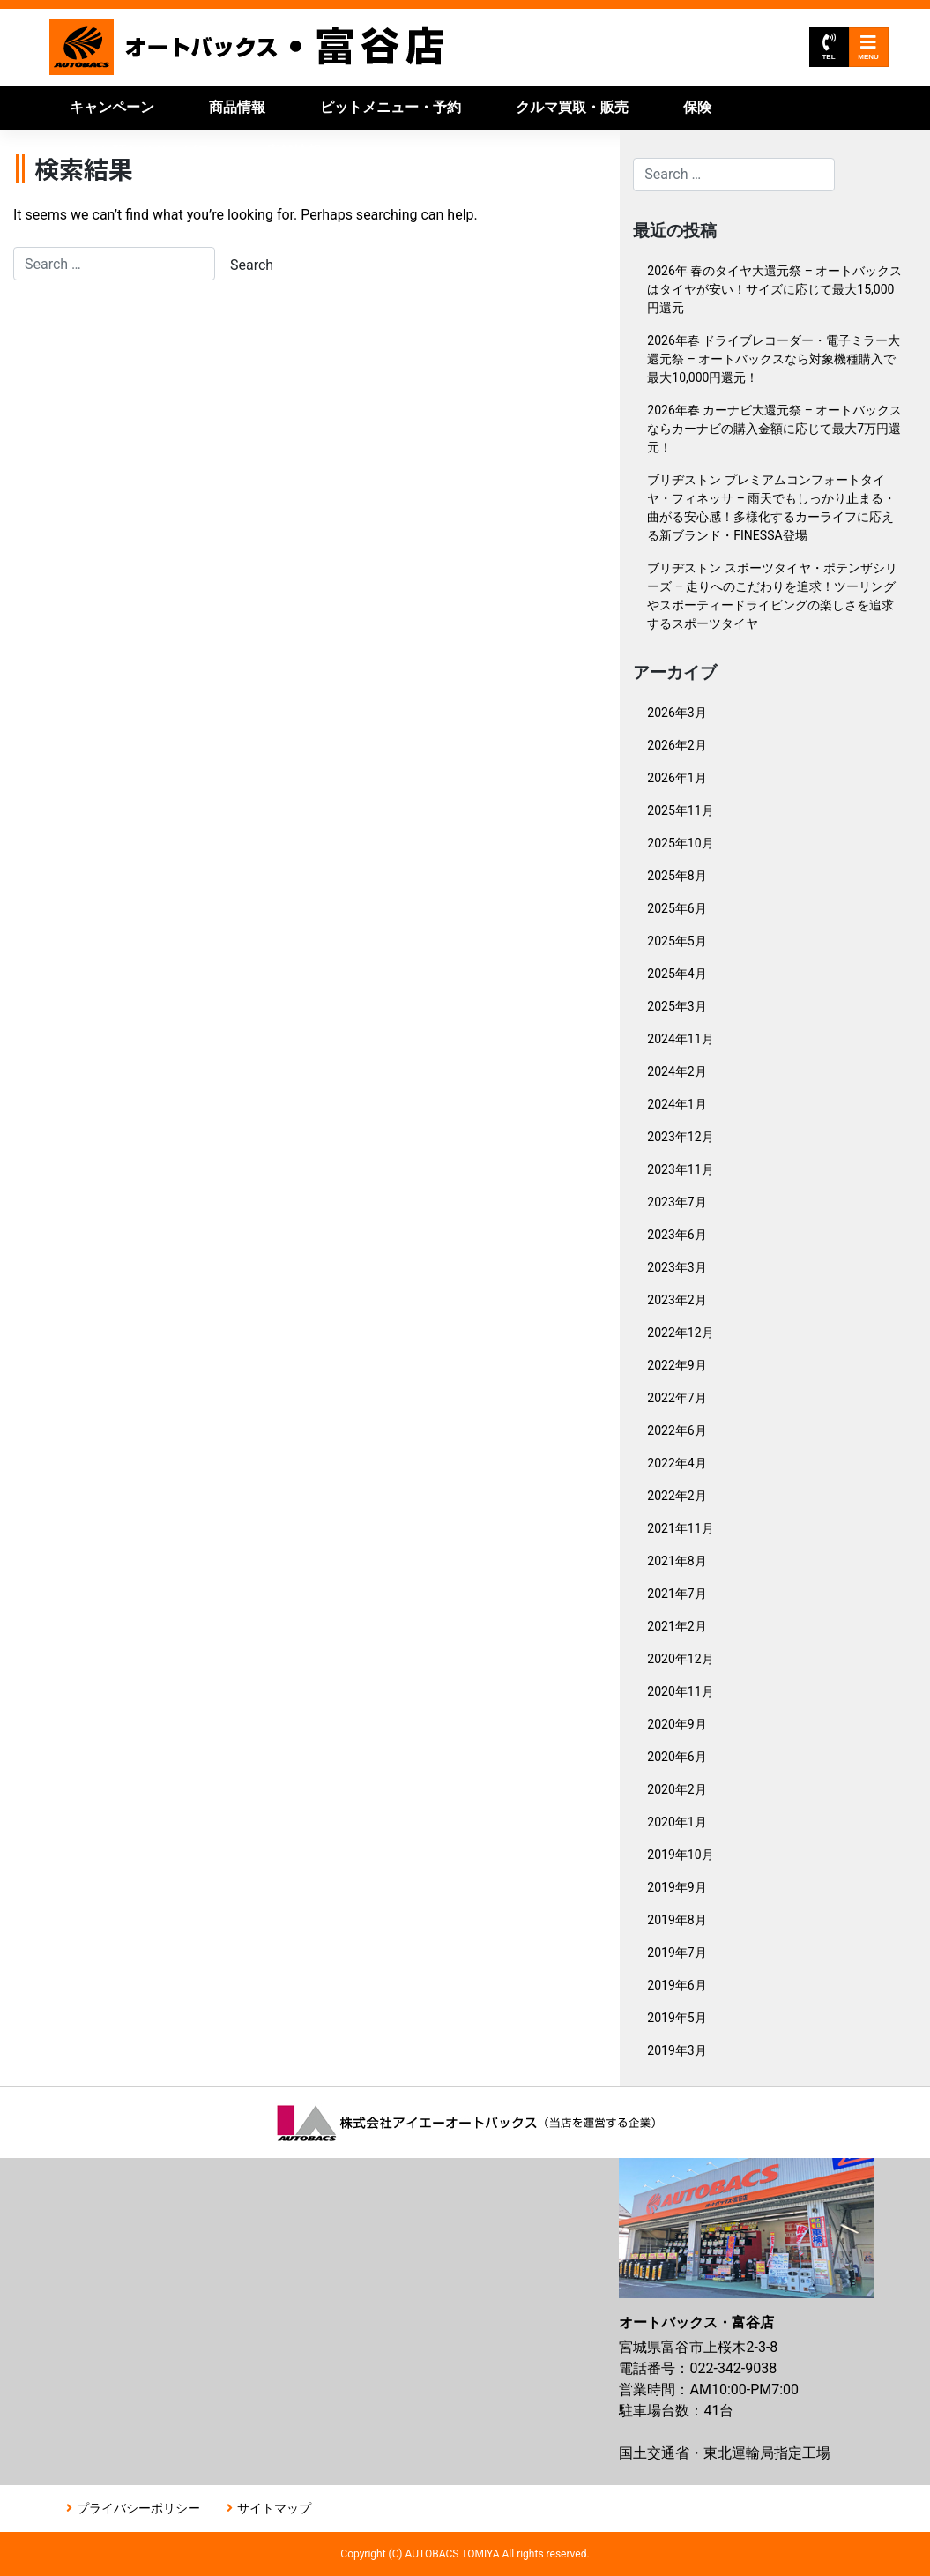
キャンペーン (112, 107)
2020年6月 (676, 1757)
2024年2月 (676, 1071)
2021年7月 (676, 1594)
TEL (828, 47)
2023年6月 (676, 1235)
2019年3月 (676, 2050)
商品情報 (237, 107)
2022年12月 (680, 1332)
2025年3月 (676, 1006)
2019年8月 (676, 1920)
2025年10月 (680, 843)
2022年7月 (676, 1398)
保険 (697, 107)
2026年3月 (676, 713)
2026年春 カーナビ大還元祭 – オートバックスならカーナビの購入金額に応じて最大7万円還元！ (774, 428)
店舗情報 (293, 151)
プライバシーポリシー (138, 2508)
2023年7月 (676, 1202)
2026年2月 (676, 745)
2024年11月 (680, 1039)
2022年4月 (676, 1463)
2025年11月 (680, 810)
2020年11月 (680, 1691)
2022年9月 (676, 1365)
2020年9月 (676, 1724)
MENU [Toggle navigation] (868, 47)
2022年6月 (676, 1430)
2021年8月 (676, 1561)
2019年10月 (680, 1855)
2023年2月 (676, 1300)
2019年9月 (676, 1887)
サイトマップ (274, 2508)
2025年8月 (676, 876)
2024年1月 (676, 1104)
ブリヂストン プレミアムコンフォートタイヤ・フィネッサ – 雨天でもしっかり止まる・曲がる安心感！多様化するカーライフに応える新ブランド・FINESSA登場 (771, 507)
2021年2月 (676, 1626)
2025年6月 (676, 908)
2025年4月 (676, 974)
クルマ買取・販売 (572, 107)
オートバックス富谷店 (247, 47)
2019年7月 (676, 1952)
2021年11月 (680, 1528)
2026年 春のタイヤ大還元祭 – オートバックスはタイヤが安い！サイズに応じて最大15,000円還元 (774, 289)
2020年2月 (676, 1789)
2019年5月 (676, 2018)
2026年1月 (676, 778)
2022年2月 (676, 1496)
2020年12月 (680, 1659)
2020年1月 (676, 1822)
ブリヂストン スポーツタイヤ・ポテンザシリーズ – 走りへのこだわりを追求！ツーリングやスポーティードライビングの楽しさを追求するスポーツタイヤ (772, 596)
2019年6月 (676, 1985)
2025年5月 (676, 941)
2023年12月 (680, 1137)
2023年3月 (676, 1267)
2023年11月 (680, 1169)
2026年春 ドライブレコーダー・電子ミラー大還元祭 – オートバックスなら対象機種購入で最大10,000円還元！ (773, 359)
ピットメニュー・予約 (390, 107)
